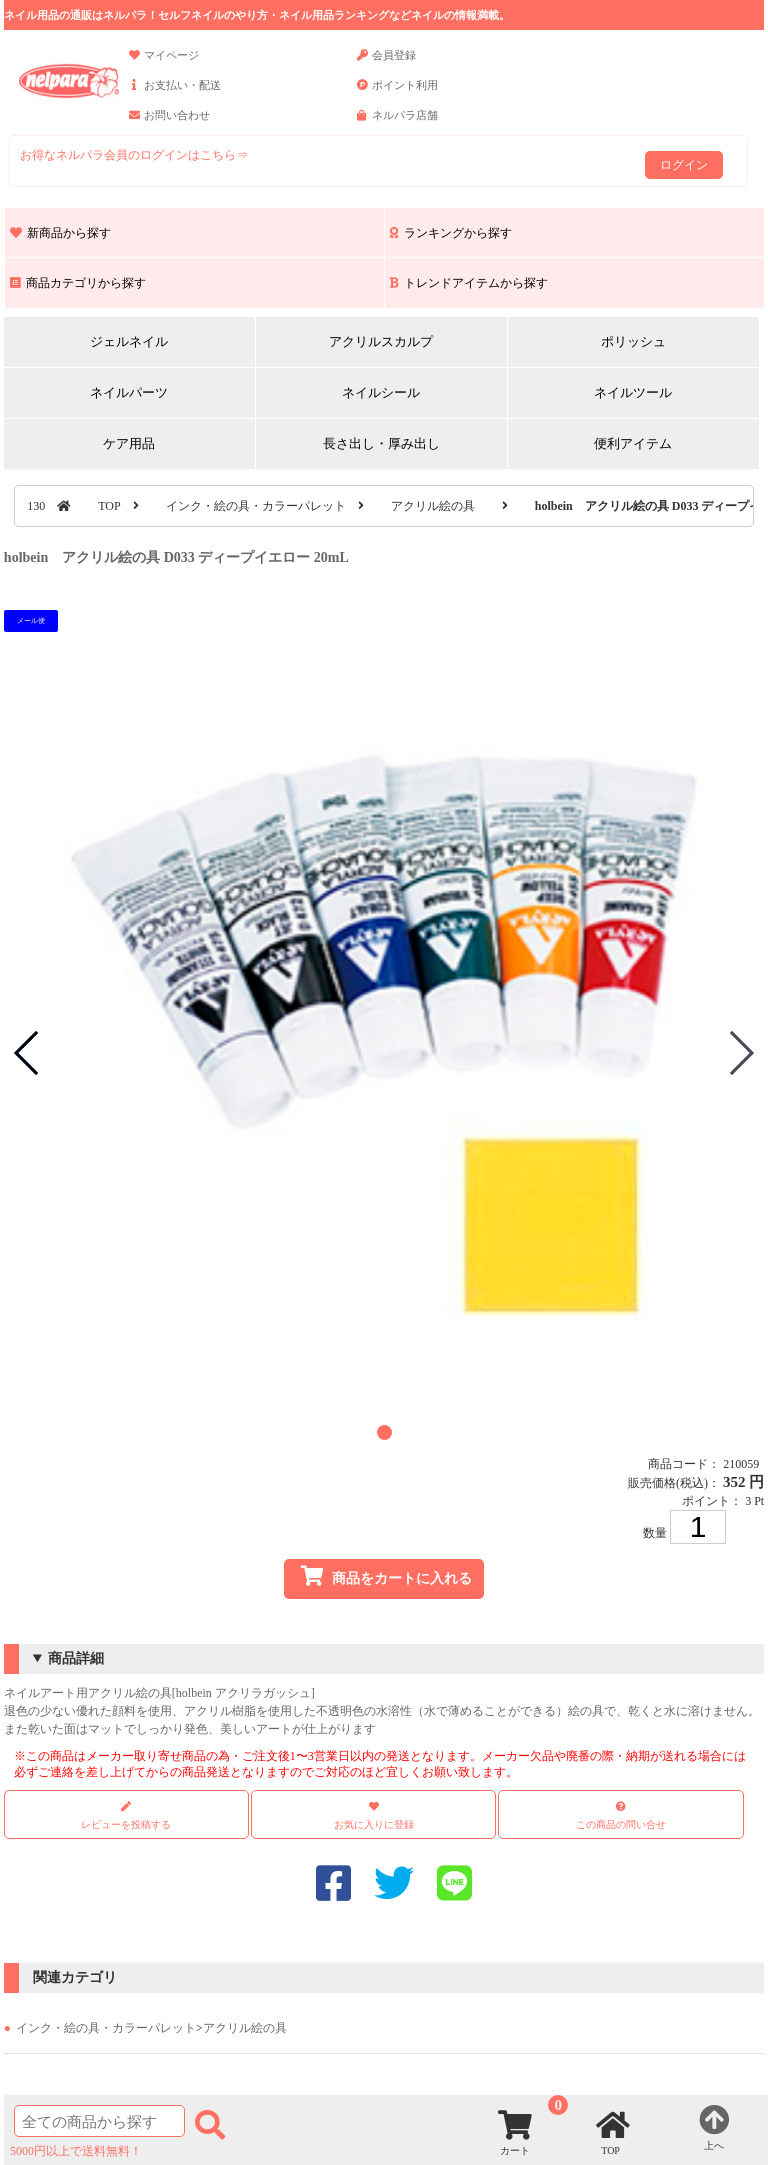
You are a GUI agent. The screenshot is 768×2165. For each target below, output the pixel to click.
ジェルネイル (129, 341)
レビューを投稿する (126, 1815)
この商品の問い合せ (621, 1824)
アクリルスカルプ (381, 341)
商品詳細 (76, 1658)
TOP (109, 506)
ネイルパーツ (129, 392)
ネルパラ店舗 (397, 124)
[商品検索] (99, 2121)
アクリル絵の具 (433, 506)
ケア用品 (129, 443)
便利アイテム (633, 443)
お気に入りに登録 (374, 1824)
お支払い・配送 (175, 94)
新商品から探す (60, 233)
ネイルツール (633, 392)
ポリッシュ (633, 341)
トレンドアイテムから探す (469, 283)
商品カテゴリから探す (78, 283)
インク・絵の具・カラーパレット (256, 506)
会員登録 (386, 64)
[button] (384, 1432)
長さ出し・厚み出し (381, 443)
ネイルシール (381, 392)
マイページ (164, 64)
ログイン (684, 165)
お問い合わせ (169, 124)
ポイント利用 (397, 94)
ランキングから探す (451, 233)
